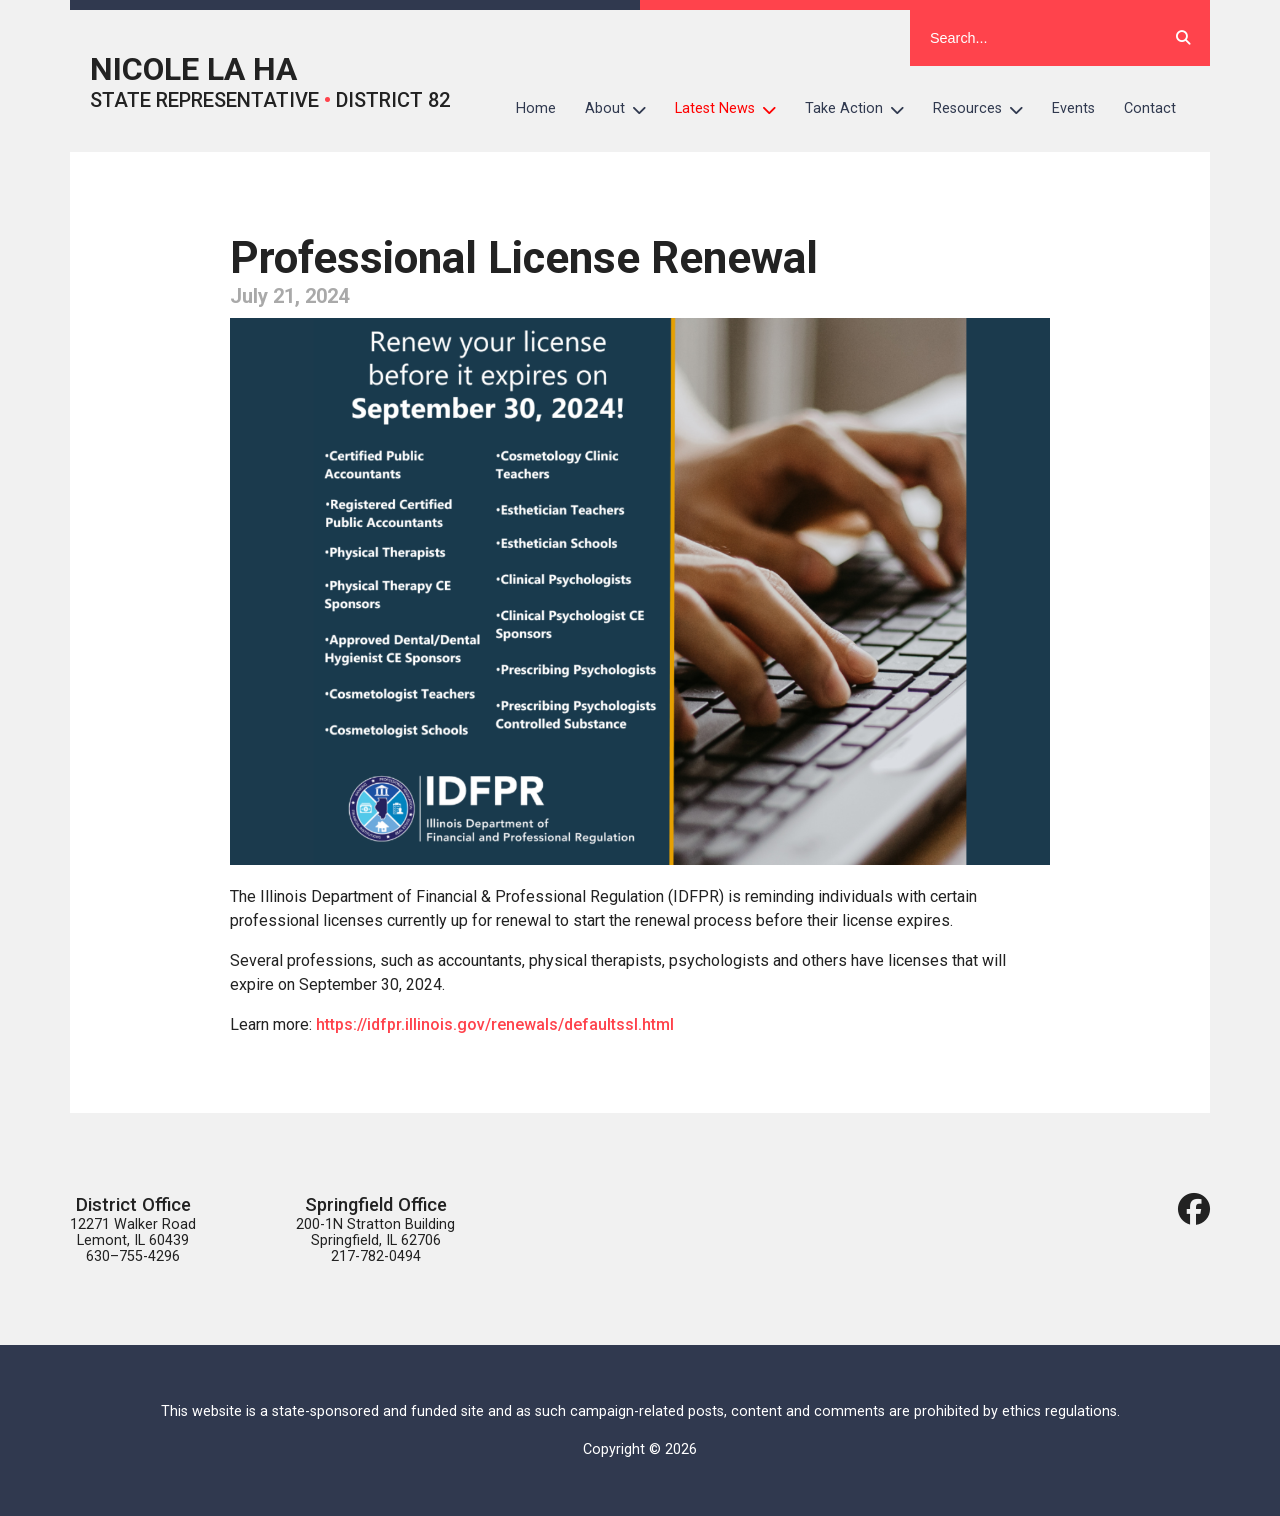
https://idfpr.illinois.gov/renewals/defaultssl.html (495, 1024)
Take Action (862, 109)
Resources (985, 109)
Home (536, 108)
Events (1073, 108)
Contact (1150, 108)
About (623, 109)
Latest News (733, 109)
